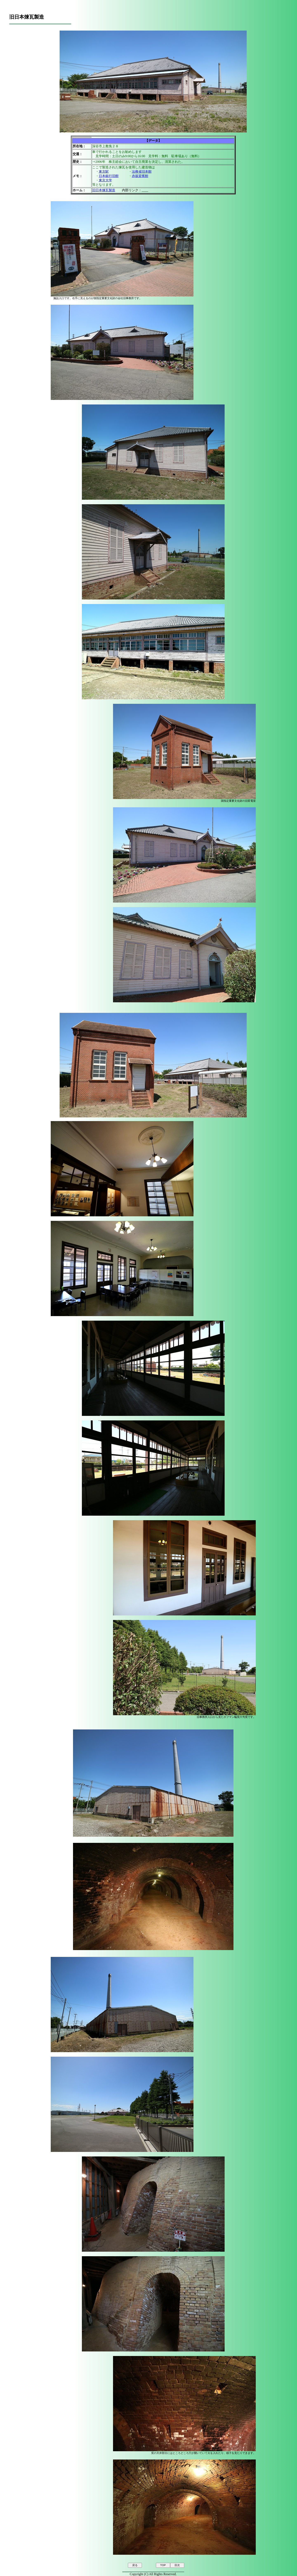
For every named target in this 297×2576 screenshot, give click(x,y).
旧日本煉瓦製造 (103, 190)
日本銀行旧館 (109, 176)
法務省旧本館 (142, 171)
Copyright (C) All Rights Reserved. (153, 2574)
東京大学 (105, 180)
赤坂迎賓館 (140, 176)
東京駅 (104, 171)
